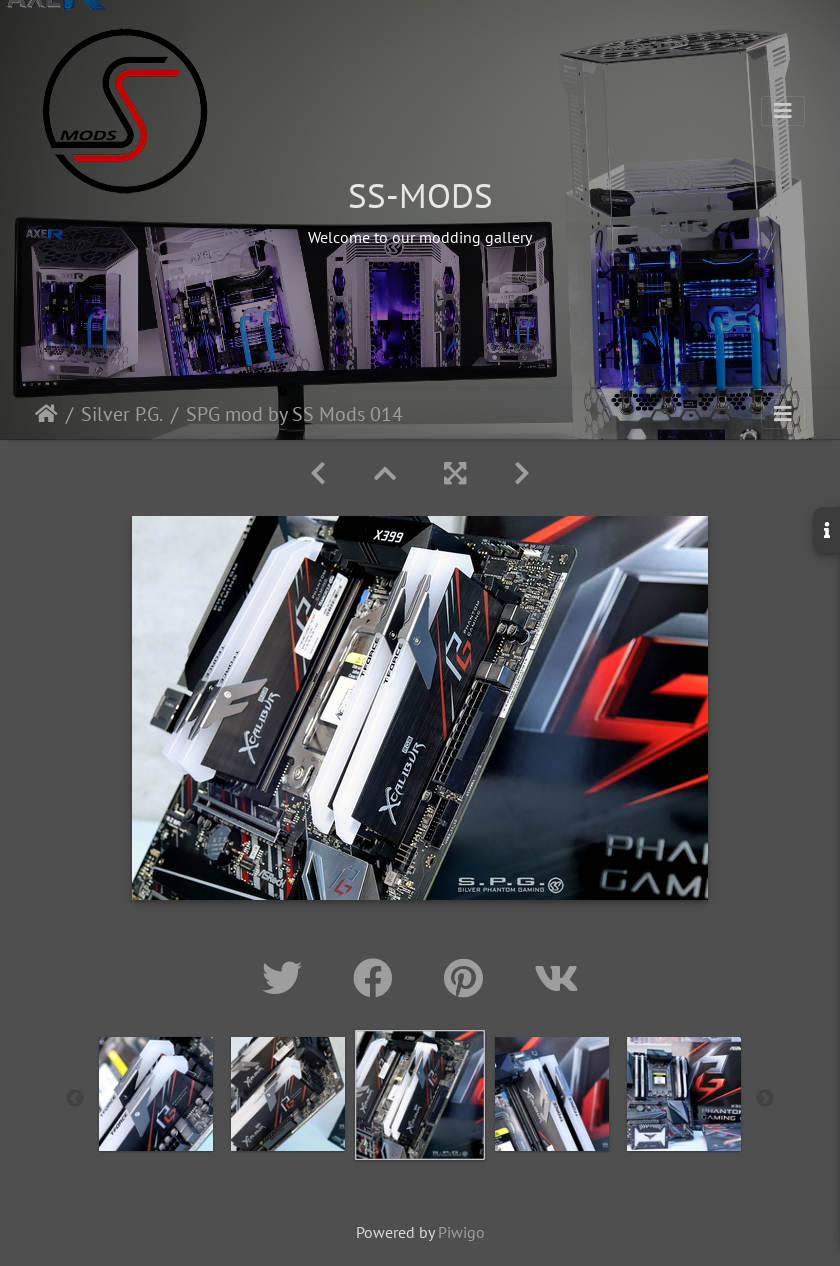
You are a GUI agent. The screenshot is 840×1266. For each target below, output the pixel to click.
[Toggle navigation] (783, 111)
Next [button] (765, 1099)
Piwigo (461, 1232)
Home (46, 414)
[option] (156, 1094)
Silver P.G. (122, 414)
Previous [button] (75, 1099)
